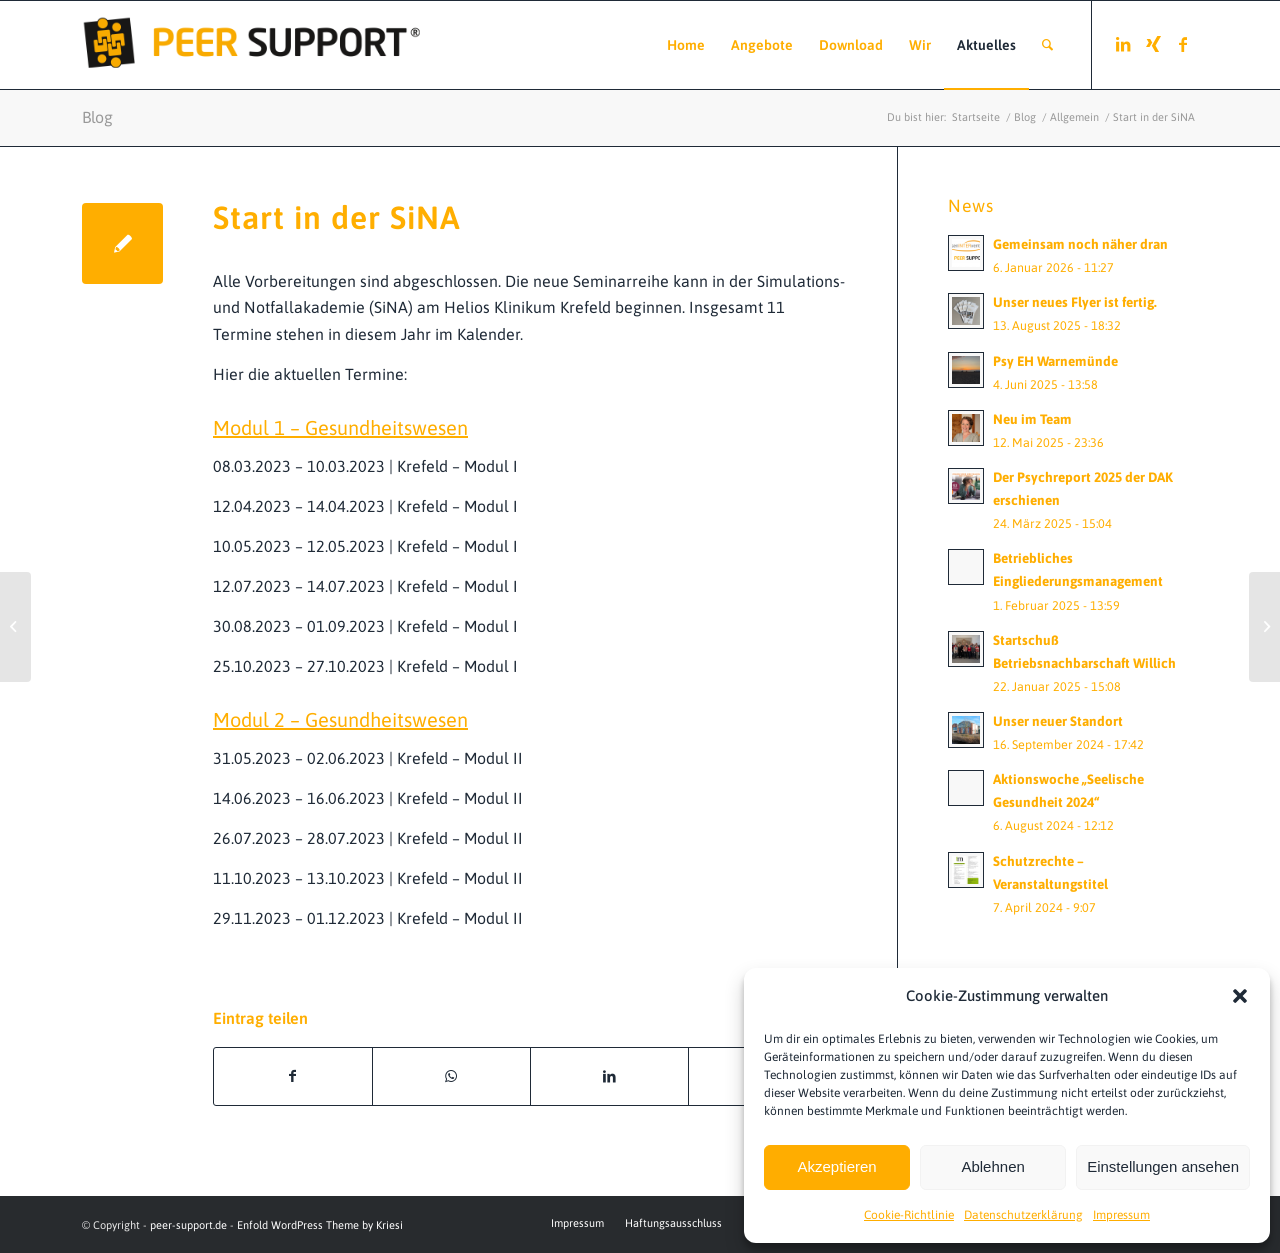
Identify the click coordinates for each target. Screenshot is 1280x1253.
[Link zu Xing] (1153, 44)
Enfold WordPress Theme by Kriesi (320, 1225)
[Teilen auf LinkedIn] (609, 1076)
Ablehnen (992, 1166)
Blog (97, 117)
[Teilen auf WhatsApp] (451, 1076)
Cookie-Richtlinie (909, 1215)
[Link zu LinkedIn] (1123, 44)
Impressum (1121, 1215)
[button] (1240, 996)
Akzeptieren (836, 1166)
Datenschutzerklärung (1023, 1215)
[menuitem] (686, 45)
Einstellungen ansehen (1163, 1166)
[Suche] (1047, 45)
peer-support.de (188, 1225)
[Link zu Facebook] (1183, 44)
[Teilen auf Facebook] (293, 1076)
